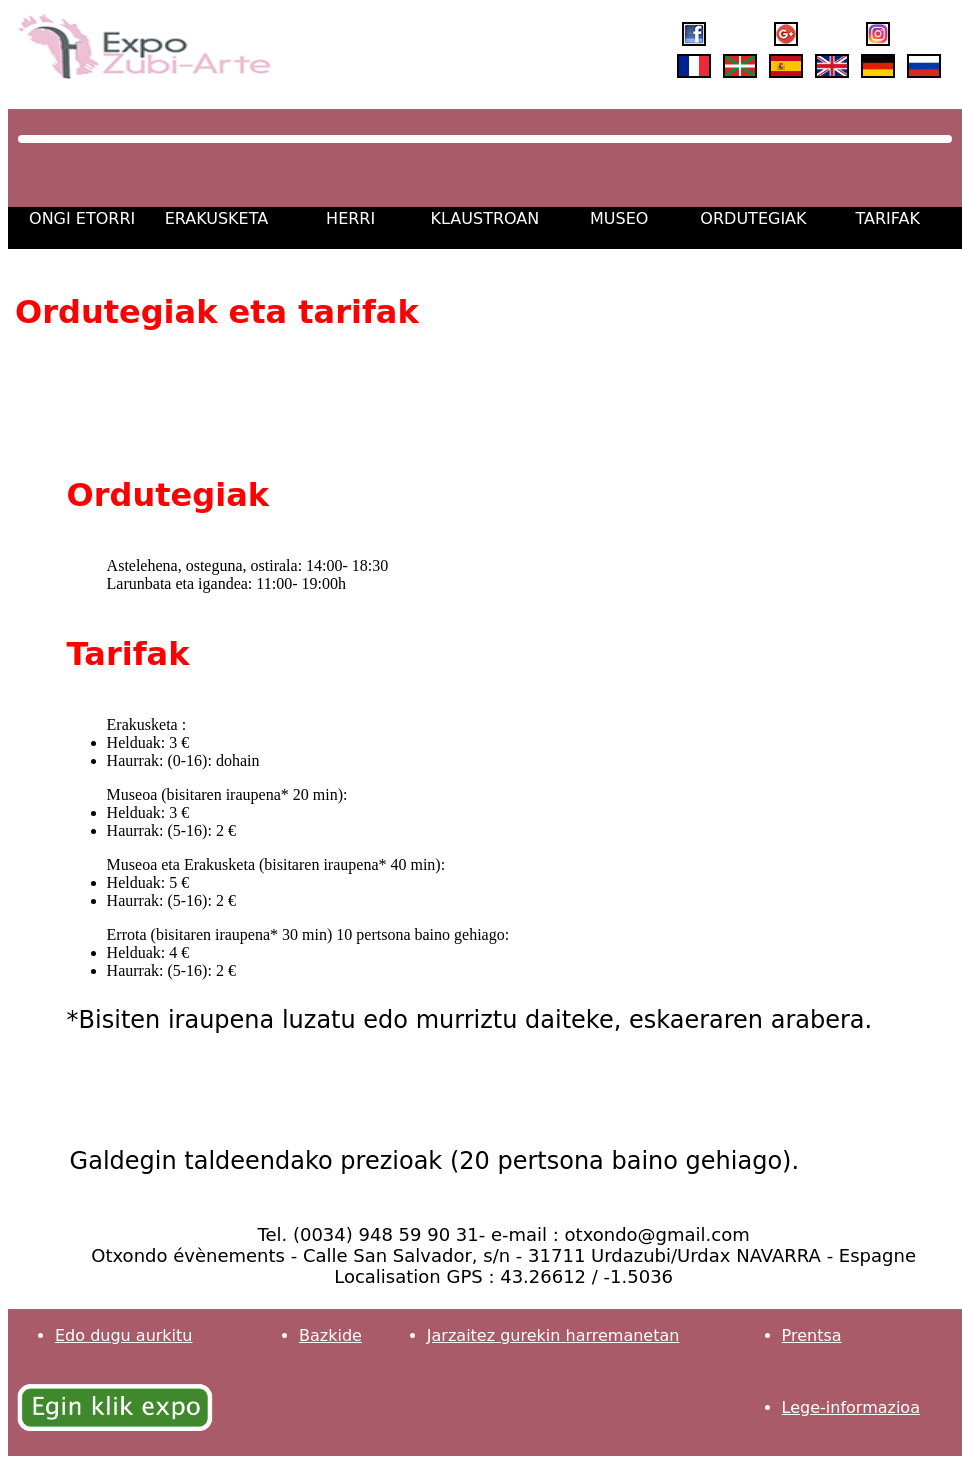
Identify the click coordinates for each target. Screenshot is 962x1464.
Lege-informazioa (851, 1407)
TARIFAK (887, 218)
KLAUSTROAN (485, 218)
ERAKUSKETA (217, 218)
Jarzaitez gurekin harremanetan (553, 1335)
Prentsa (812, 1335)
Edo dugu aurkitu (123, 1335)
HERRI (350, 218)
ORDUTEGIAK (753, 218)
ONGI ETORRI (82, 218)
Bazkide (330, 1335)
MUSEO (619, 218)
